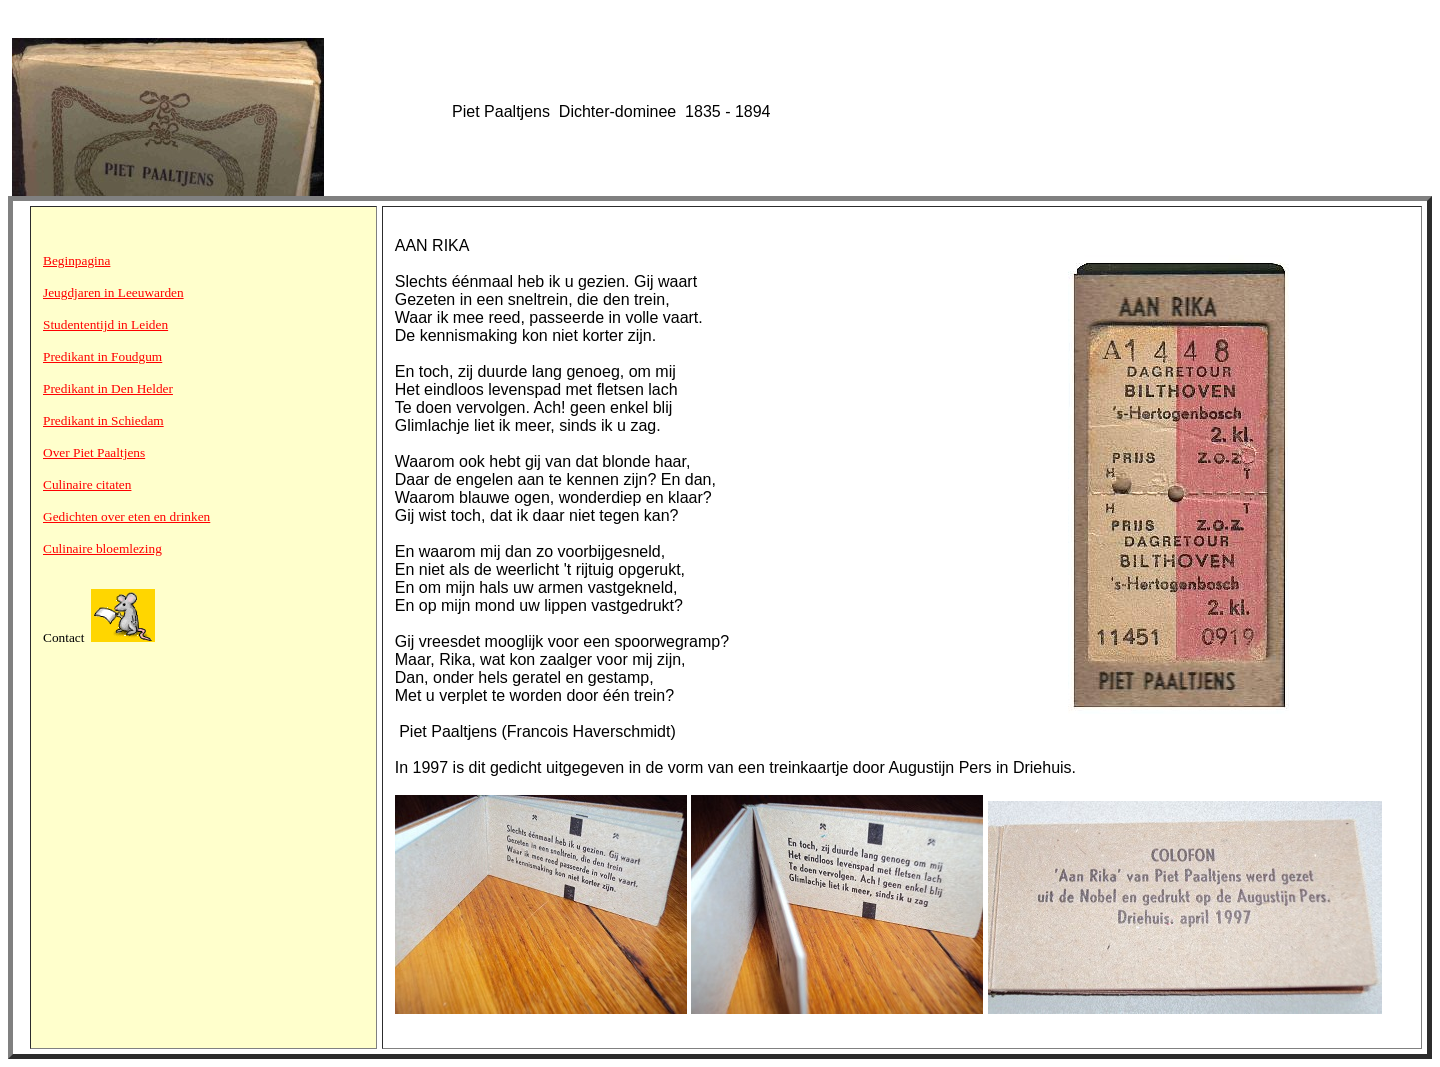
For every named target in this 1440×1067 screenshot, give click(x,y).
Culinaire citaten (87, 484)
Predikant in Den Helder (108, 388)
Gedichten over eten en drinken (126, 516)
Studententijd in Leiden (105, 324)
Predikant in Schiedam (103, 420)
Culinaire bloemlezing (102, 548)
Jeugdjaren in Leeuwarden (113, 292)
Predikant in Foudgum (102, 356)
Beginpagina (76, 260)
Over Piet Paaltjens (94, 452)
